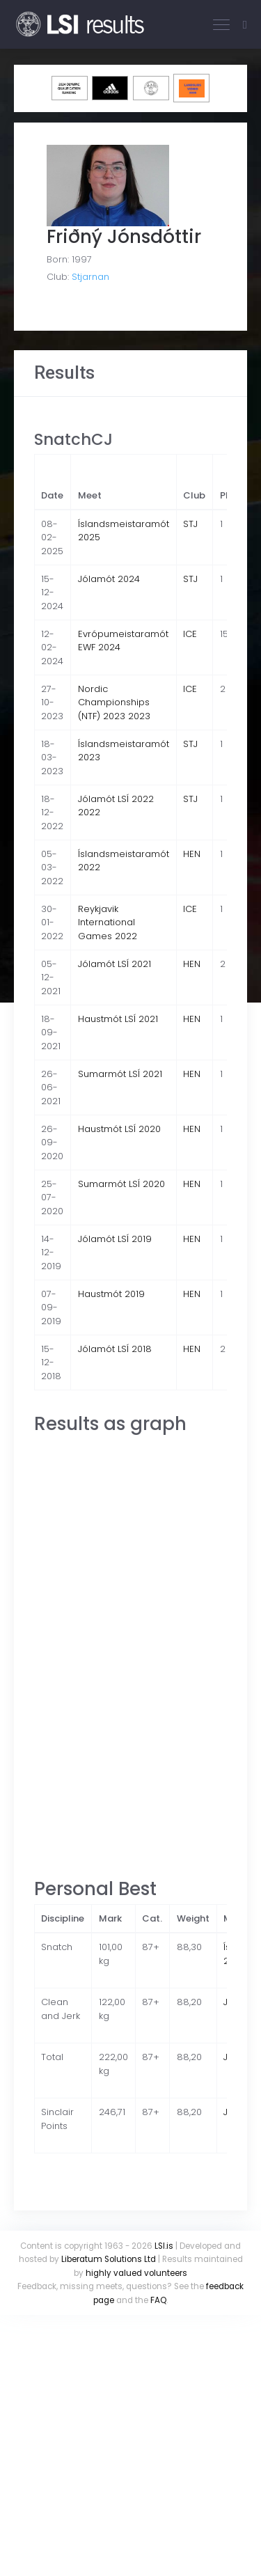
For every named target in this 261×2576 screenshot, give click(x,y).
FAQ (158, 2300)
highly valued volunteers (136, 2273)
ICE (190, 634)
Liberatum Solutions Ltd (108, 2259)
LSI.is (164, 2246)
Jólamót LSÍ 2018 (115, 1349)
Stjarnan (90, 276)
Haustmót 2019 (111, 1294)
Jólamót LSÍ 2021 (114, 964)
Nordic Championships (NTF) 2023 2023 (114, 702)
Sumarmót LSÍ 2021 (120, 1074)
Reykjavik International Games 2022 (107, 922)
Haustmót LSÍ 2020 (119, 1129)
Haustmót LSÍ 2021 (118, 1019)
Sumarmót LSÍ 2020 (121, 1184)
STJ (190, 524)
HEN (191, 854)
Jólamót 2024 (109, 579)
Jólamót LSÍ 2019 (115, 1239)
